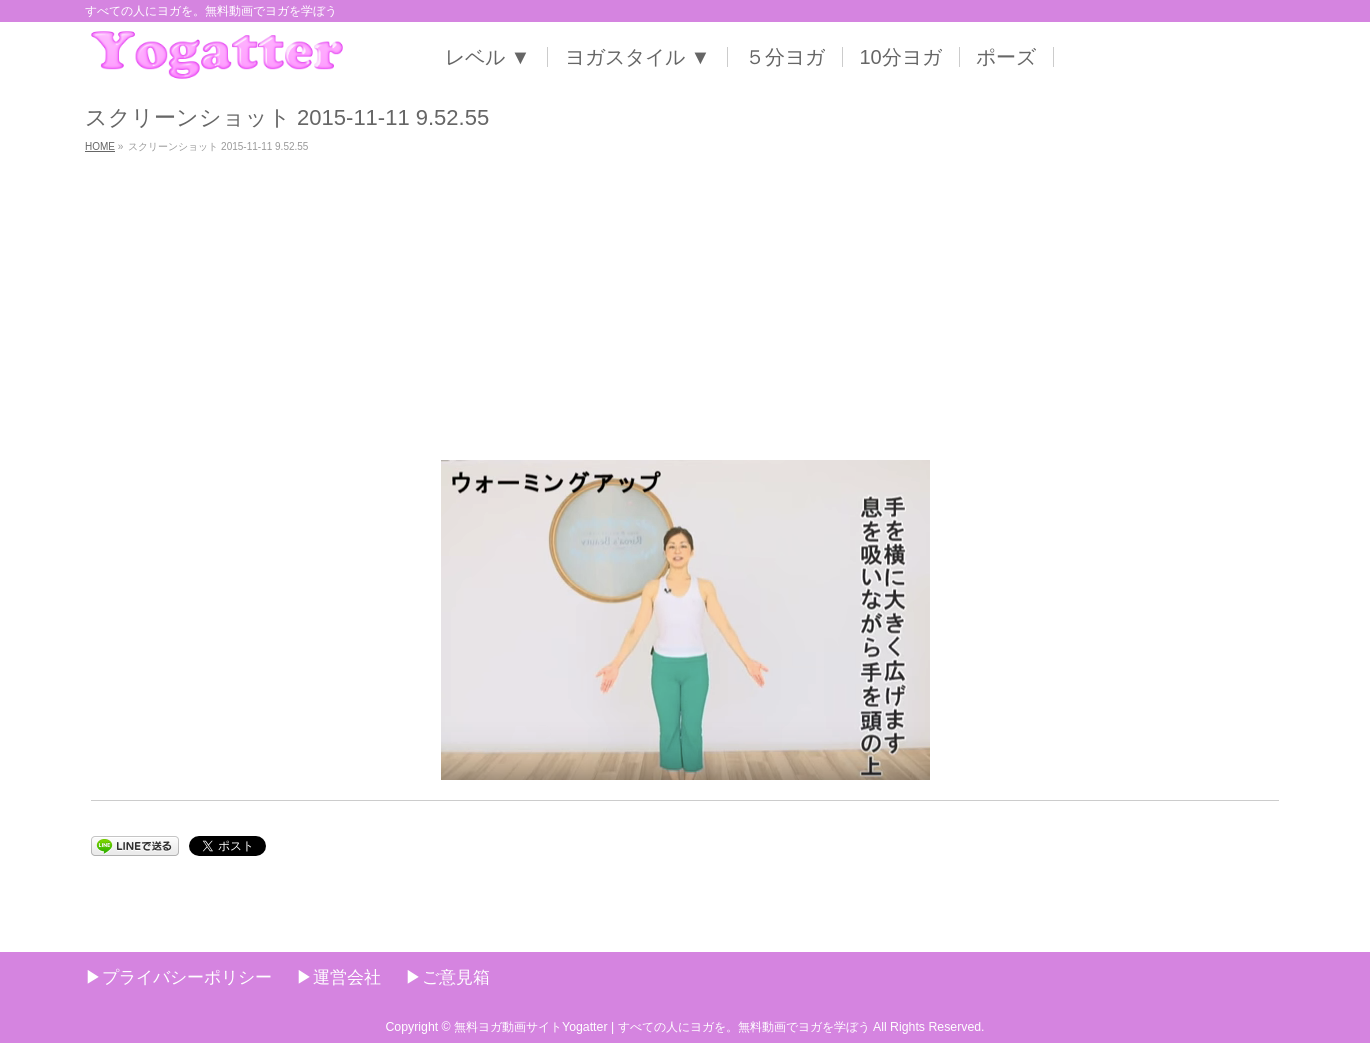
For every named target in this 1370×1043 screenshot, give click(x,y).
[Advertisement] (685, 310)
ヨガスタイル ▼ (637, 57)
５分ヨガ (785, 57)
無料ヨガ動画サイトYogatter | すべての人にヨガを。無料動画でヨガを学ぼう (661, 1027)
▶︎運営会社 (338, 977)
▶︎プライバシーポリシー (178, 977)
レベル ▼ (487, 57)
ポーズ (1006, 57)
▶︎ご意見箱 (447, 977)
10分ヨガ (901, 57)
